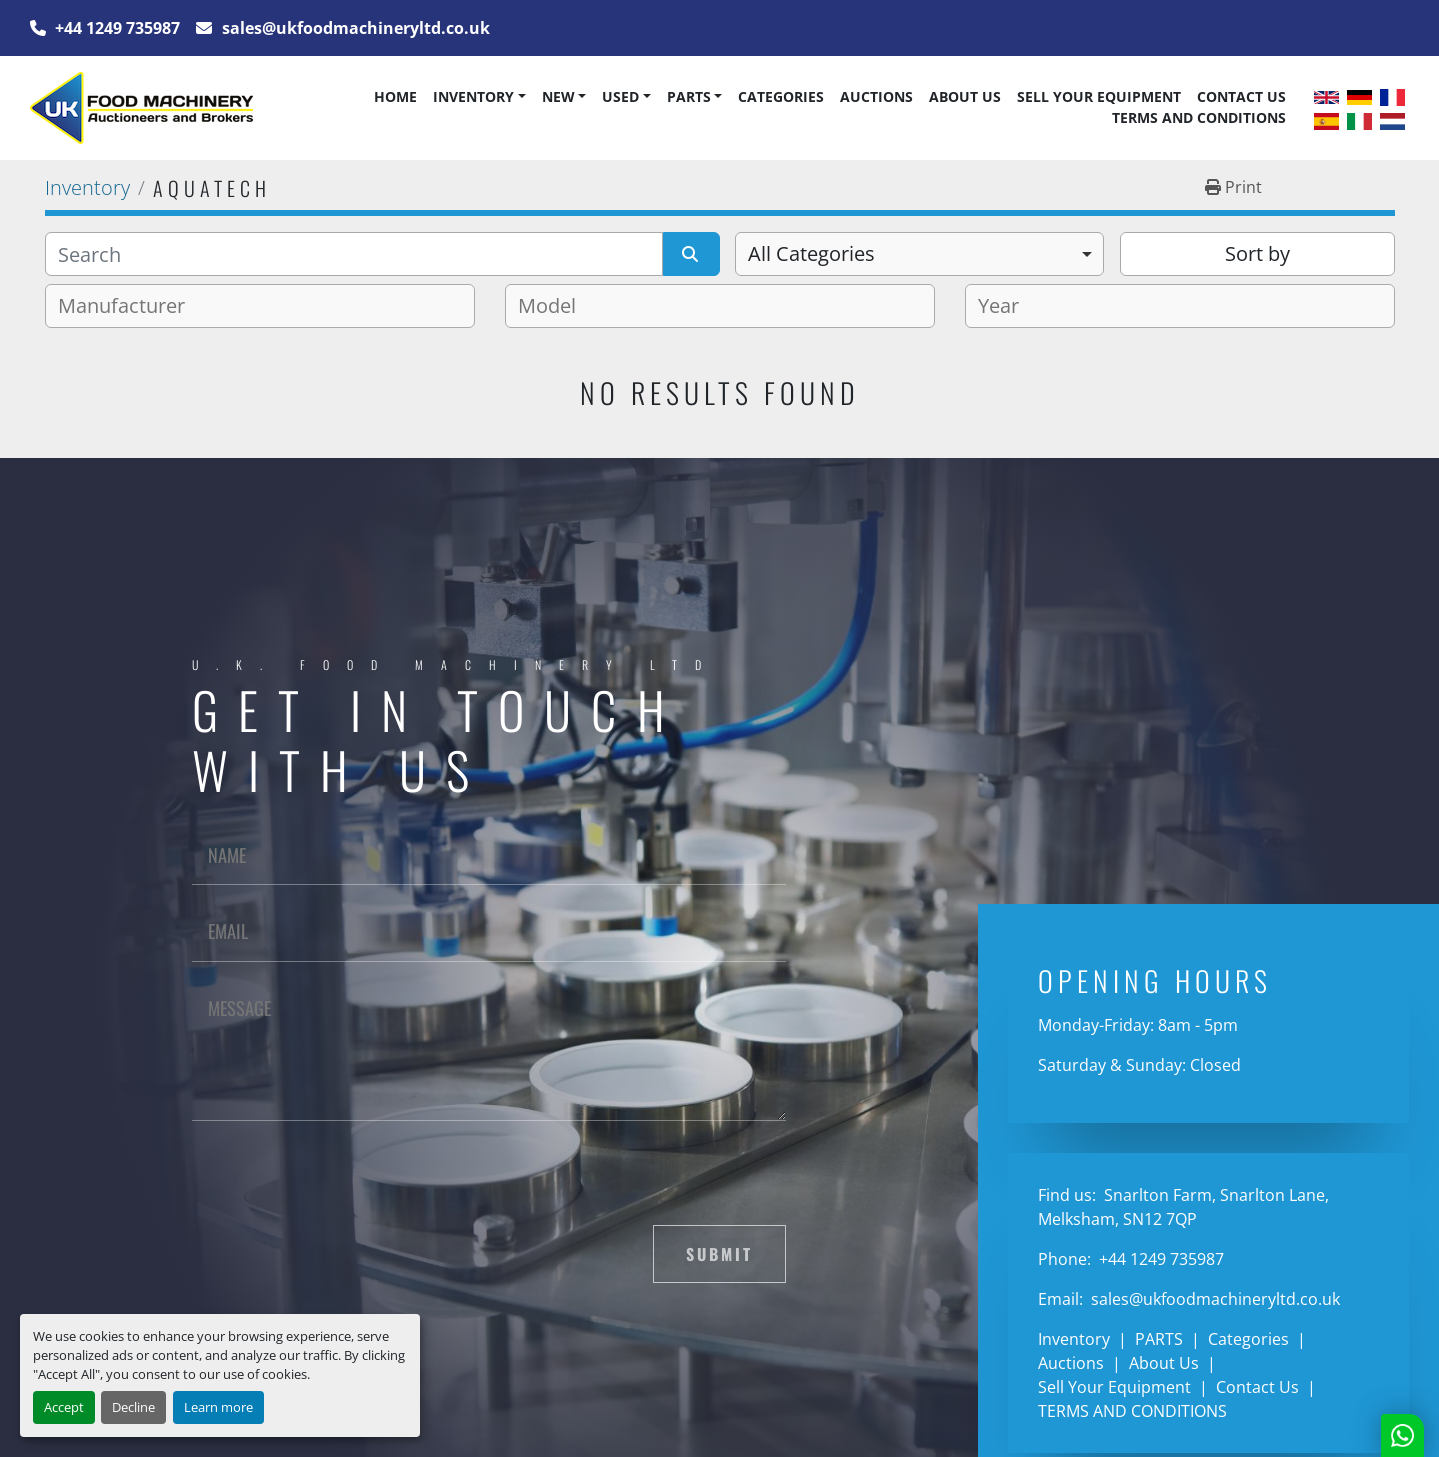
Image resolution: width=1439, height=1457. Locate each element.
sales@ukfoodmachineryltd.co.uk (354, 28)
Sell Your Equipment (1099, 96)
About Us (965, 96)
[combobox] (919, 254)
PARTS (689, 96)
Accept (64, 1407)
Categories (781, 96)
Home (395, 96)
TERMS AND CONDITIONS (1199, 117)
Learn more (218, 1407)
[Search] (354, 254)
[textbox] (129, 306)
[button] (479, 97)
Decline (133, 1407)
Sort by (1257, 253)
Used (620, 96)
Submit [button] (719, 1254)
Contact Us (1241, 96)
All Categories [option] (811, 253)
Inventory (473, 96)
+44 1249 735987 (115, 28)
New (558, 96)
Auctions (876, 96)
